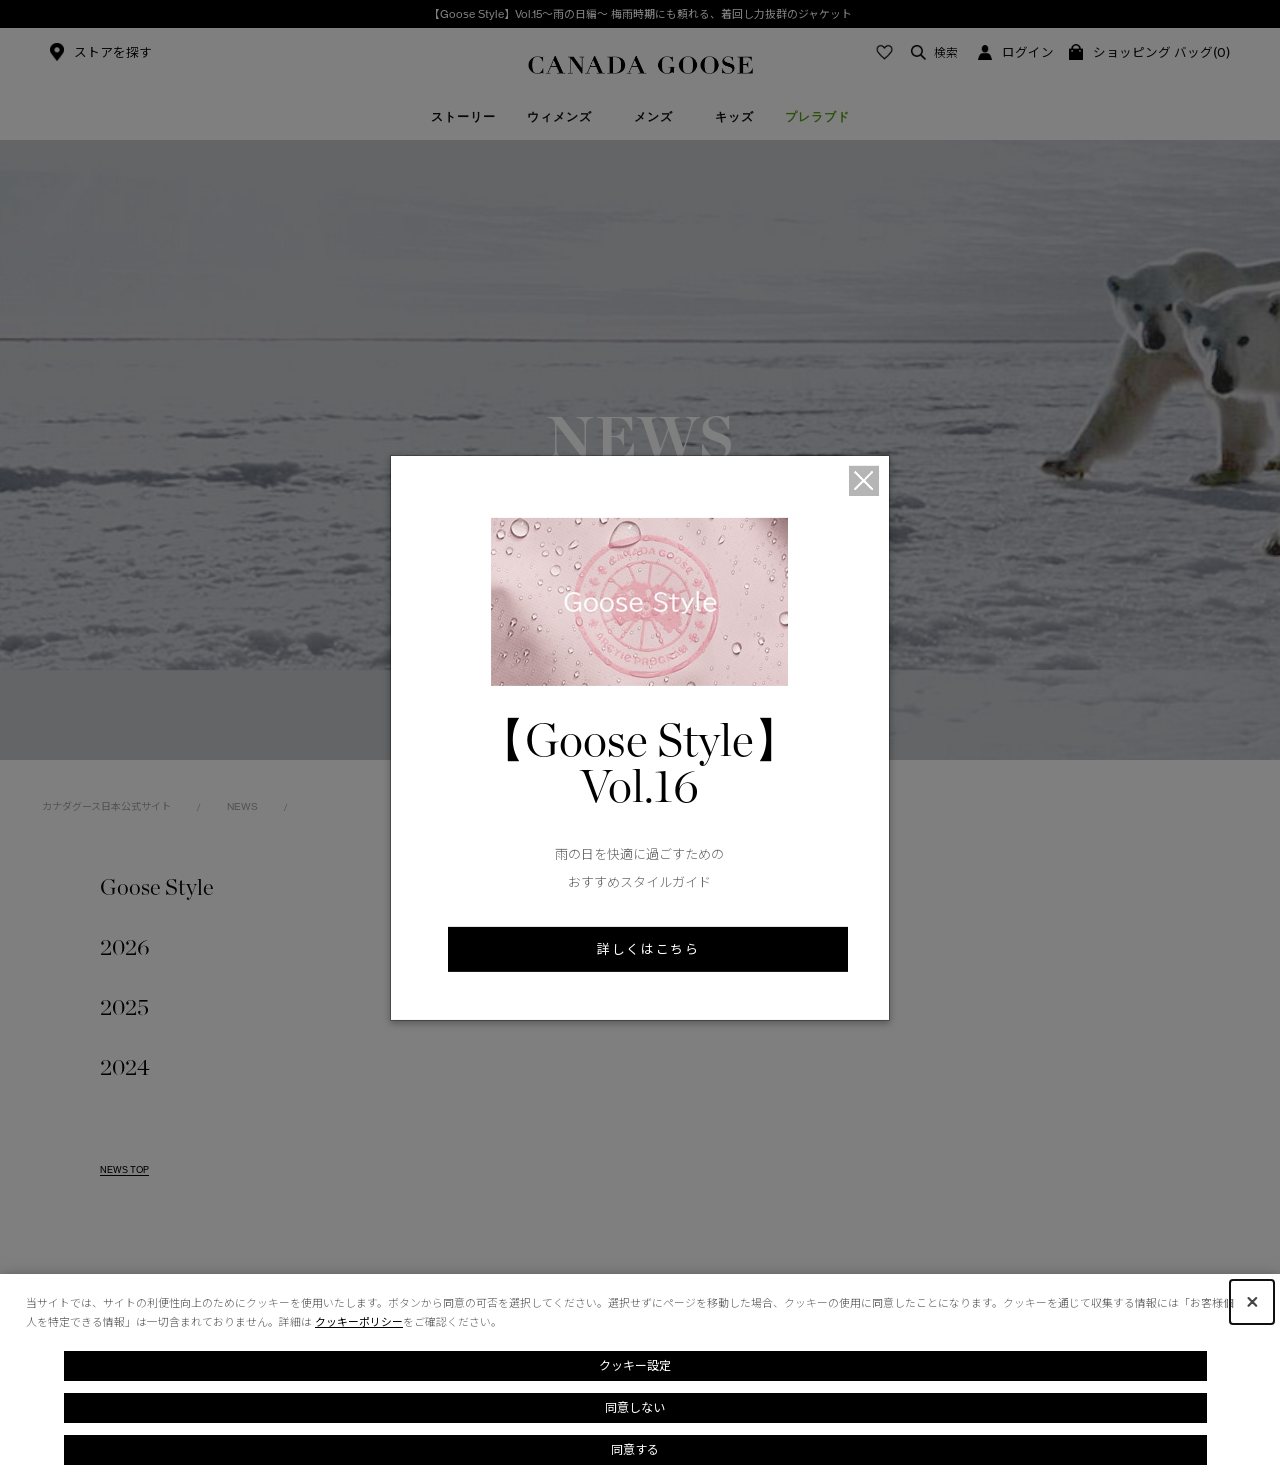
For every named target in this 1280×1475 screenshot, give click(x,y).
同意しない (635, 1407)
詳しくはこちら (648, 949)
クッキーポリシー (359, 1322)
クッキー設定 (635, 1365)
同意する (635, 1449)
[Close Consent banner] (1252, 1302)
